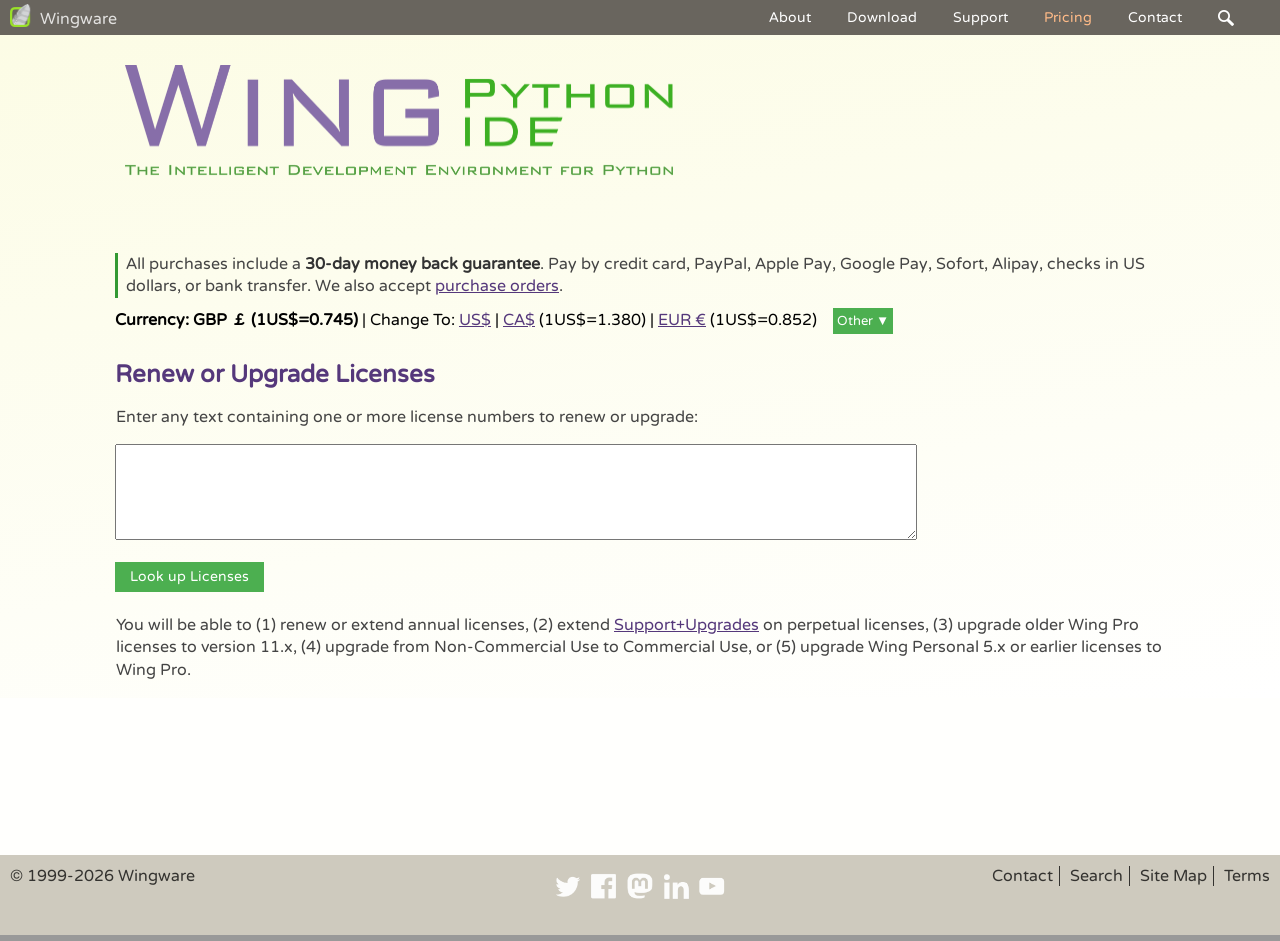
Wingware (78, 19)
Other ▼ (863, 321)
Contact (1155, 17)
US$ (475, 320)
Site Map (1173, 876)
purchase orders (497, 286)
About (790, 17)
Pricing (1068, 17)
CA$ (519, 320)
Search (1096, 876)
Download (882, 17)
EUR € (682, 320)
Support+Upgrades (686, 625)
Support (980, 17)
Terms (1247, 876)
